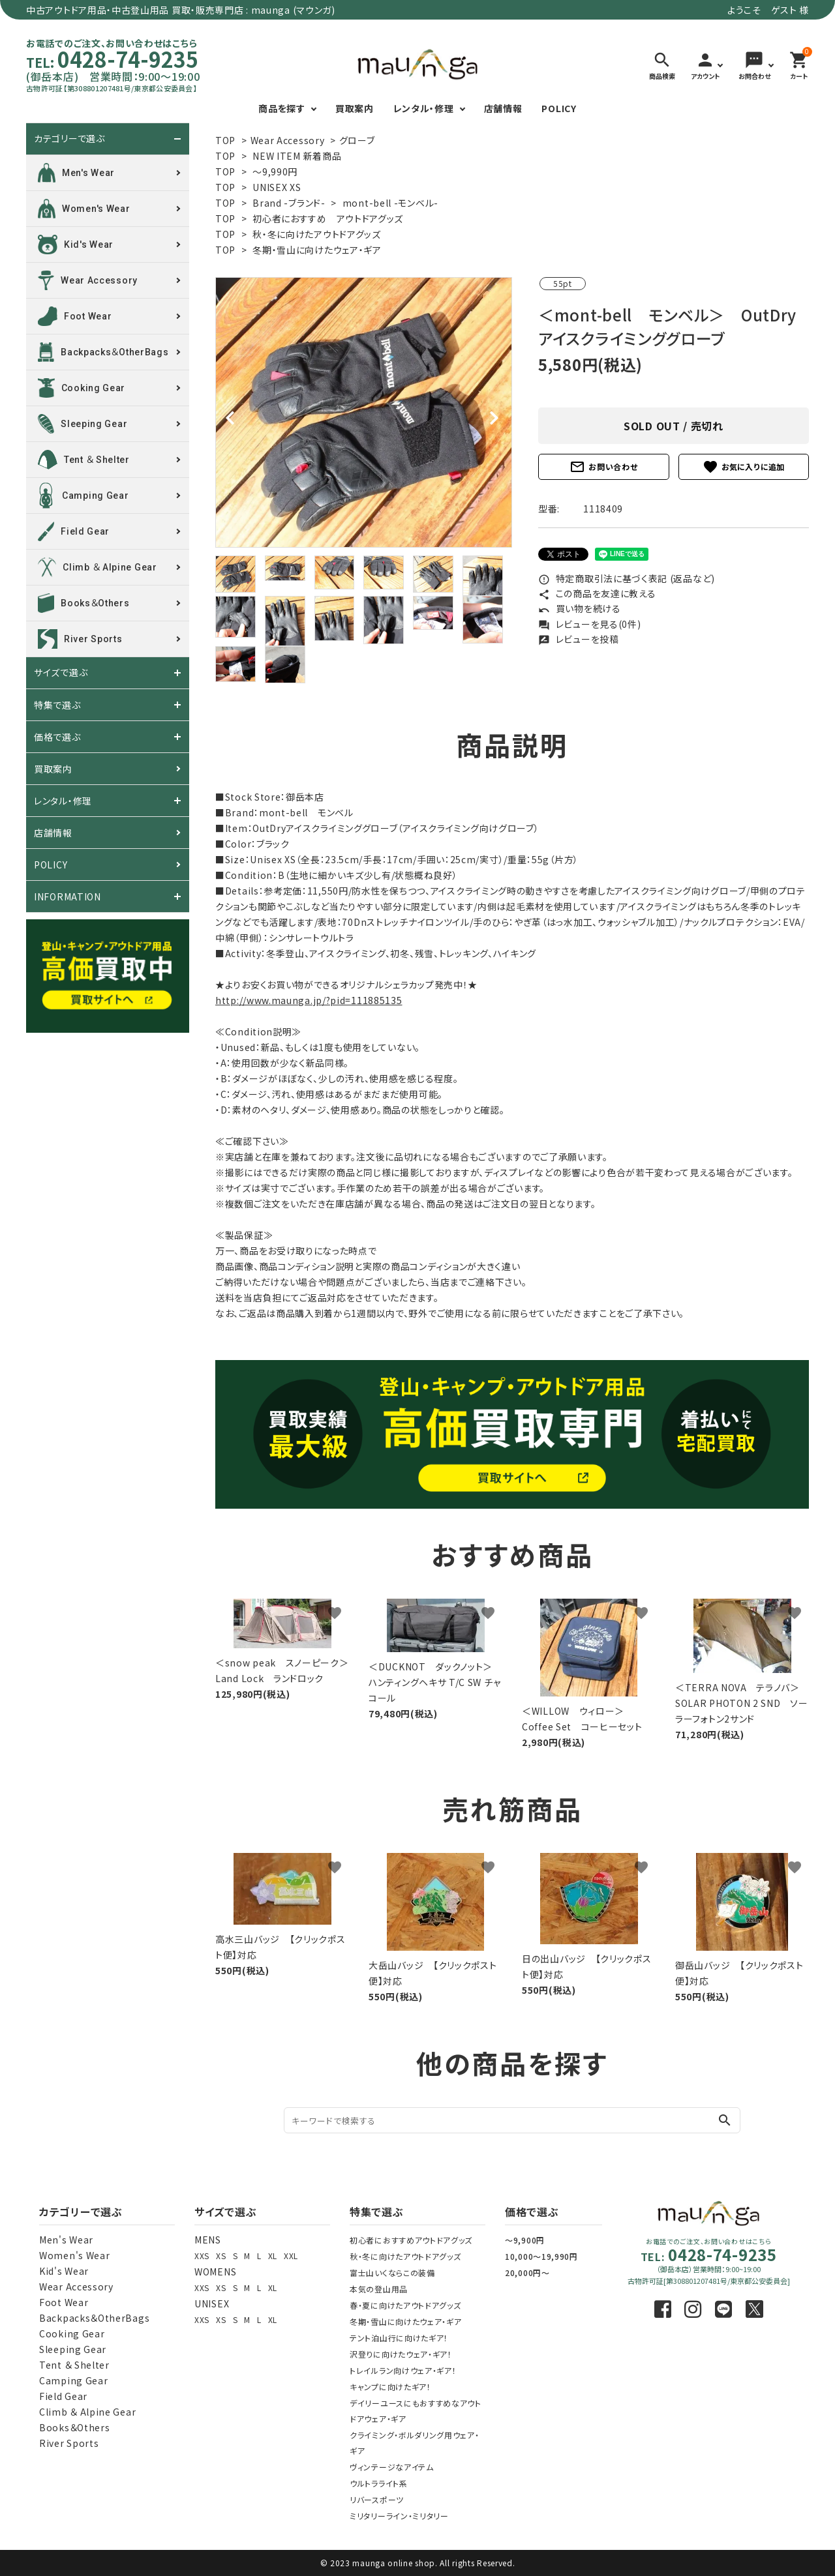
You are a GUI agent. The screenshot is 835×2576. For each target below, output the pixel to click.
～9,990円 (274, 171)
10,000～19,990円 (541, 2256)
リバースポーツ (377, 2499)
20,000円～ (527, 2272)
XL (272, 2255)
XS (221, 2255)
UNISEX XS (276, 187)
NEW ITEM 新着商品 (296, 155)
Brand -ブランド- (288, 202)
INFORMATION (67, 896)
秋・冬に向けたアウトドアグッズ (316, 234)
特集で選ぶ (57, 704)
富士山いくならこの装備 (392, 2272)
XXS (201, 2255)
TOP (225, 140)
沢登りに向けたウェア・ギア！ (401, 2354)
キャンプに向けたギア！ (390, 2386)
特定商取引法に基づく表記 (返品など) (626, 578)
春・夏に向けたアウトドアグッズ (405, 2305)
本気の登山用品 (379, 2288)
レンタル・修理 (423, 108)
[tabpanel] (363, 412)
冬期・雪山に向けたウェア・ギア (317, 249)
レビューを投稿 (578, 638)
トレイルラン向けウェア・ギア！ (403, 2370)
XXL (291, 2255)
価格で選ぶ (57, 736)
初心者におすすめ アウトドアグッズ (327, 218)
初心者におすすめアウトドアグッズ (411, 2239)
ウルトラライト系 (379, 2483)
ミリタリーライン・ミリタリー (399, 2515)
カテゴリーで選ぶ (69, 139)
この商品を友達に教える (597, 593)
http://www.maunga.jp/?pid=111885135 (308, 1000)
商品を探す (281, 108)
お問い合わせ (603, 467)
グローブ (357, 140)
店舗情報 (503, 108)
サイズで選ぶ (60, 673)
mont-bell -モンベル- (390, 202)
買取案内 (354, 108)
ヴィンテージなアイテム (392, 2466)
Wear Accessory (287, 140)
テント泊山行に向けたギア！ (399, 2337)
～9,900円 (525, 2239)
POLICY (558, 108)
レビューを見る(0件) (589, 623)
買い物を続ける (579, 608)
